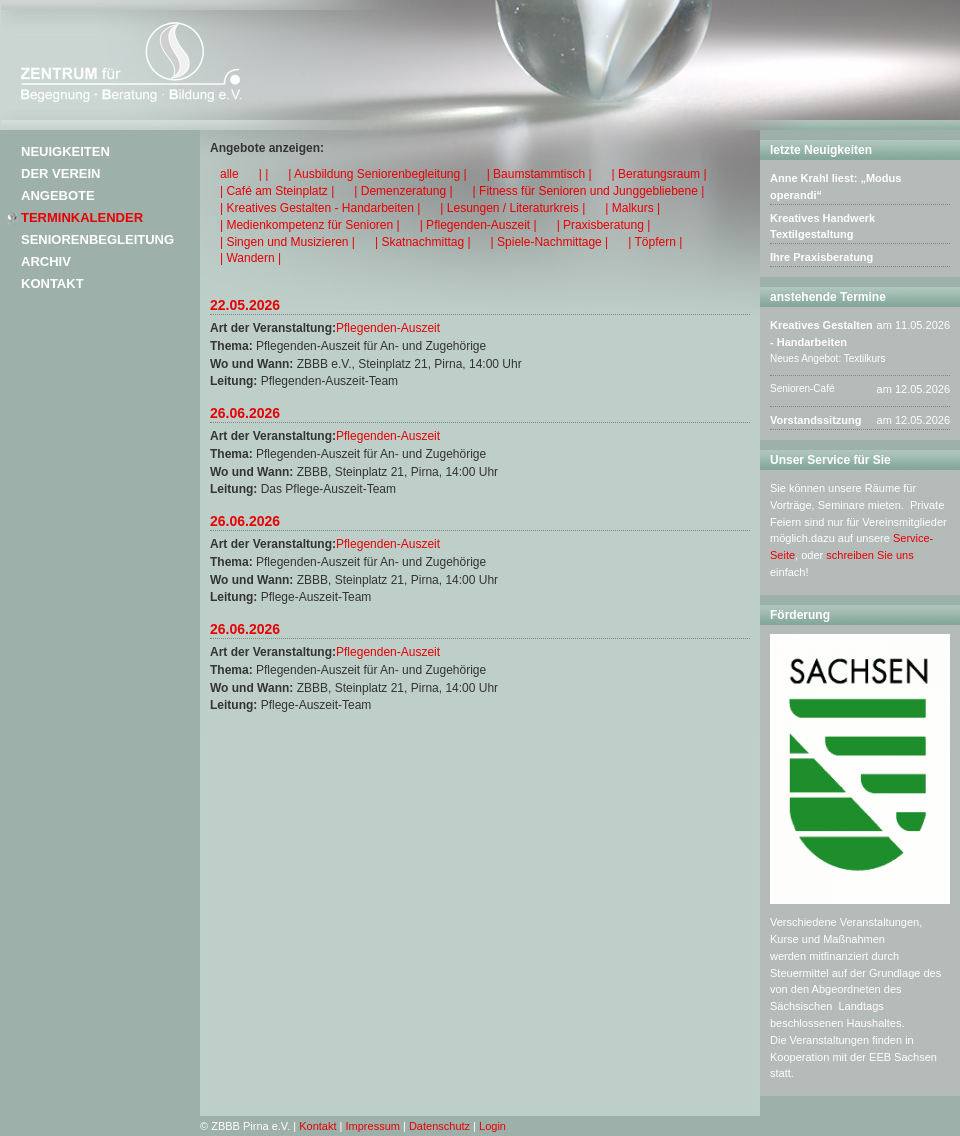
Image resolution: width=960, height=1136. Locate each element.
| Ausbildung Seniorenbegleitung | (377, 174)
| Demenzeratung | (403, 191)
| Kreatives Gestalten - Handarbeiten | (320, 208)
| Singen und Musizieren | (287, 242)
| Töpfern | (655, 242)
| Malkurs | (632, 208)
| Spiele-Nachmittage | (550, 242)
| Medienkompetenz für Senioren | (310, 225)
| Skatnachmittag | (423, 242)
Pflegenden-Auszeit (388, 328)
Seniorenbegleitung (97, 239)
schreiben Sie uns (869, 555)
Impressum (373, 1126)
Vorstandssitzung (815, 420)
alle (229, 174)
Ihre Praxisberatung (821, 257)
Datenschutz (439, 1126)
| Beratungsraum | (659, 174)
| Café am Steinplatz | (277, 191)
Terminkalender (82, 217)
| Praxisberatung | (604, 225)
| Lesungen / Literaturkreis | (512, 208)
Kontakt (52, 283)
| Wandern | (250, 258)
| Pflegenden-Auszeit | (478, 225)
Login (492, 1126)
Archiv (46, 261)
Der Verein (60, 173)
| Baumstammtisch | (539, 174)
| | (264, 174)
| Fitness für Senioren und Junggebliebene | (589, 191)
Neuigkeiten (65, 151)
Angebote (58, 195)
